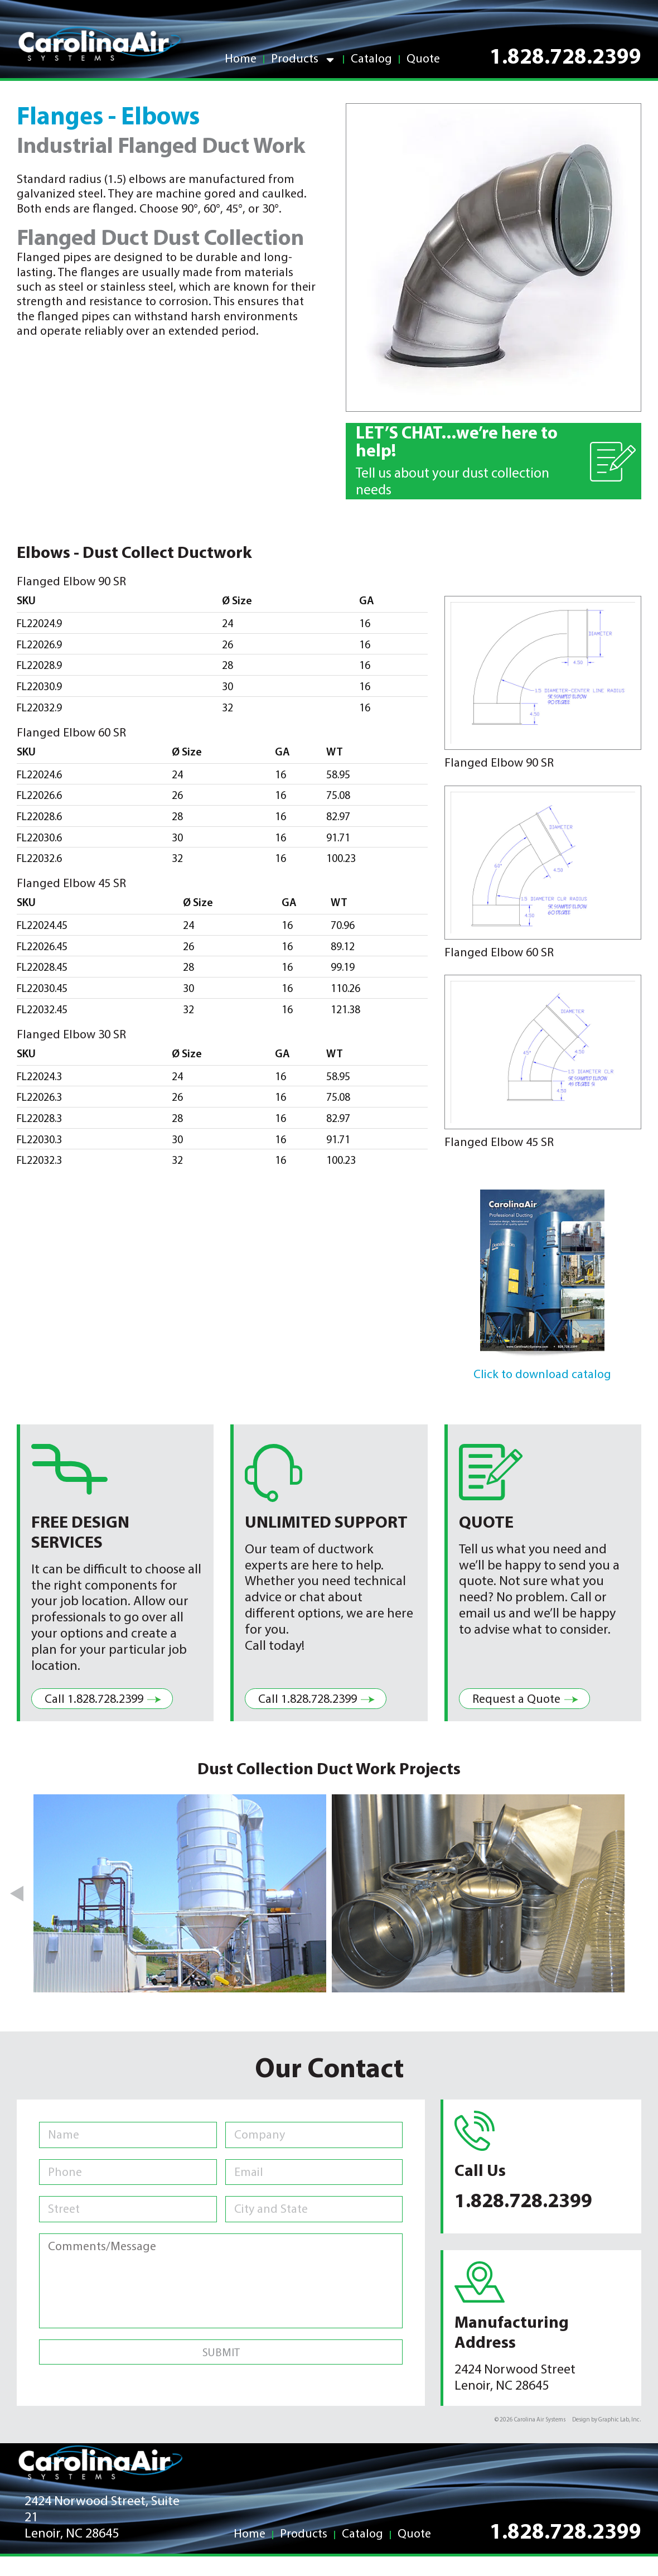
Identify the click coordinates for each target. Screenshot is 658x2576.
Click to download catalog (542, 1375)
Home (241, 59)
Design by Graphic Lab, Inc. (606, 2420)
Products (303, 59)
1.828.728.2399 (565, 58)
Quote (423, 59)
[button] (18, 1893)
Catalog (371, 59)
